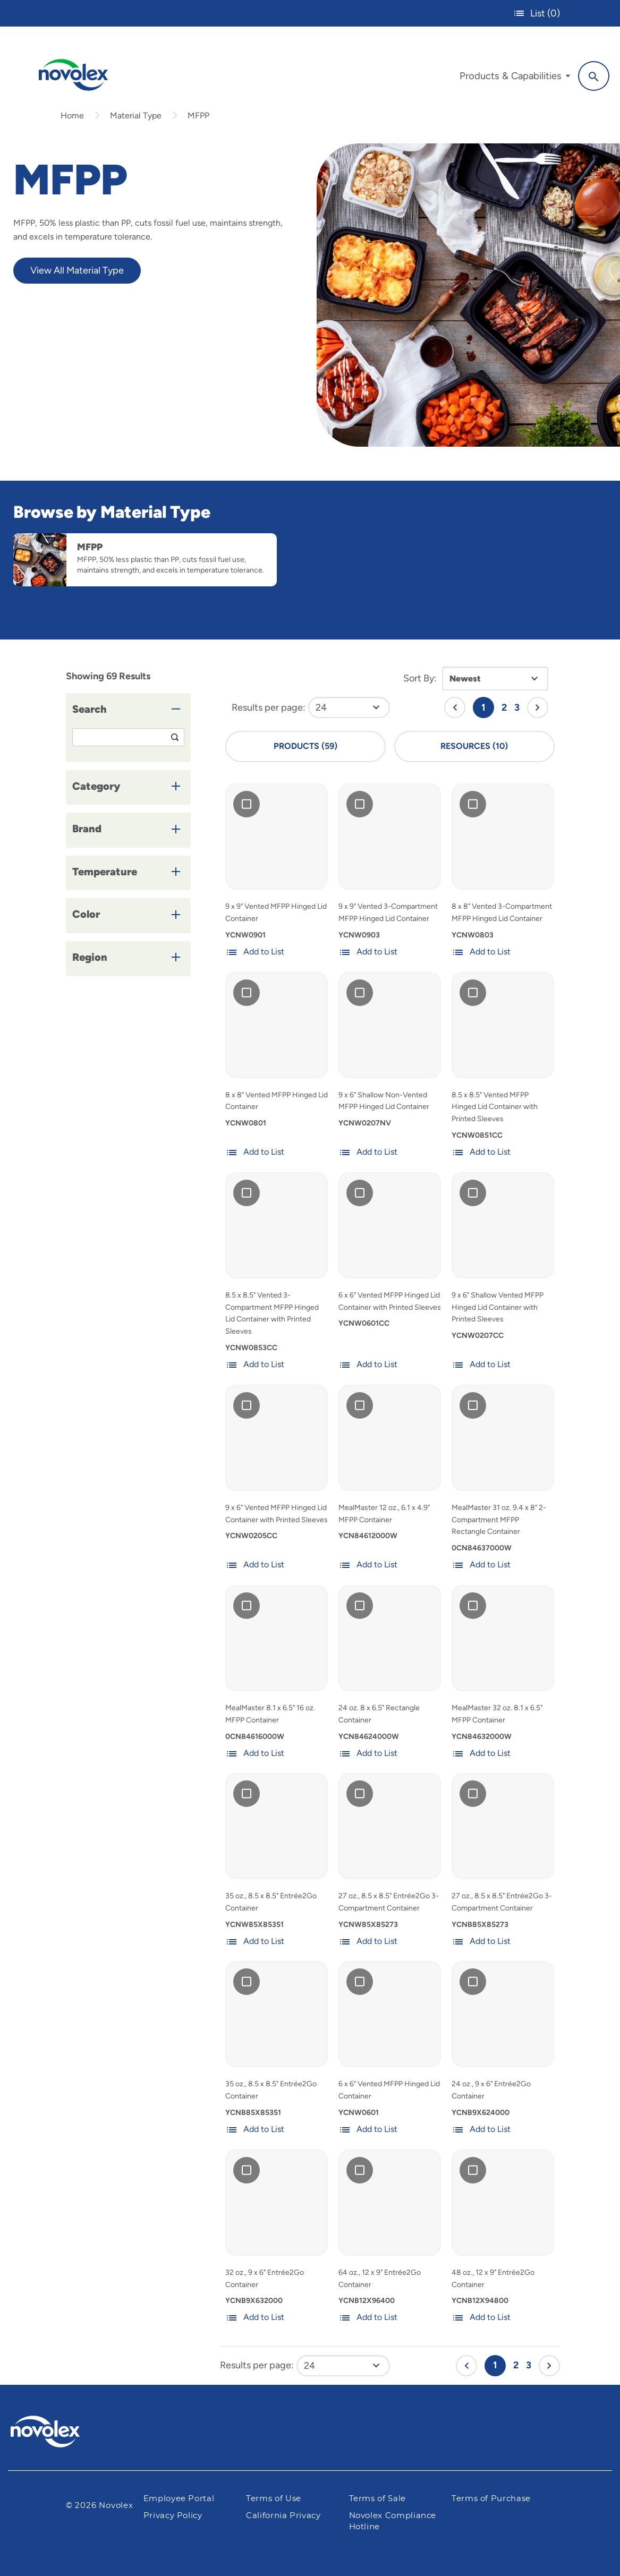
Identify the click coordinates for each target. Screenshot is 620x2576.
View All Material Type (77, 270)
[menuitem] (515, 78)
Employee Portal (179, 2499)
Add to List (254, 952)
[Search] (593, 76)
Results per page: (268, 707)
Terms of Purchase (491, 2499)
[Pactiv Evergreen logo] (66, 2431)
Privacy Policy (172, 2516)
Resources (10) (474, 746)
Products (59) (305, 746)
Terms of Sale (377, 2499)
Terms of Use (273, 2499)
